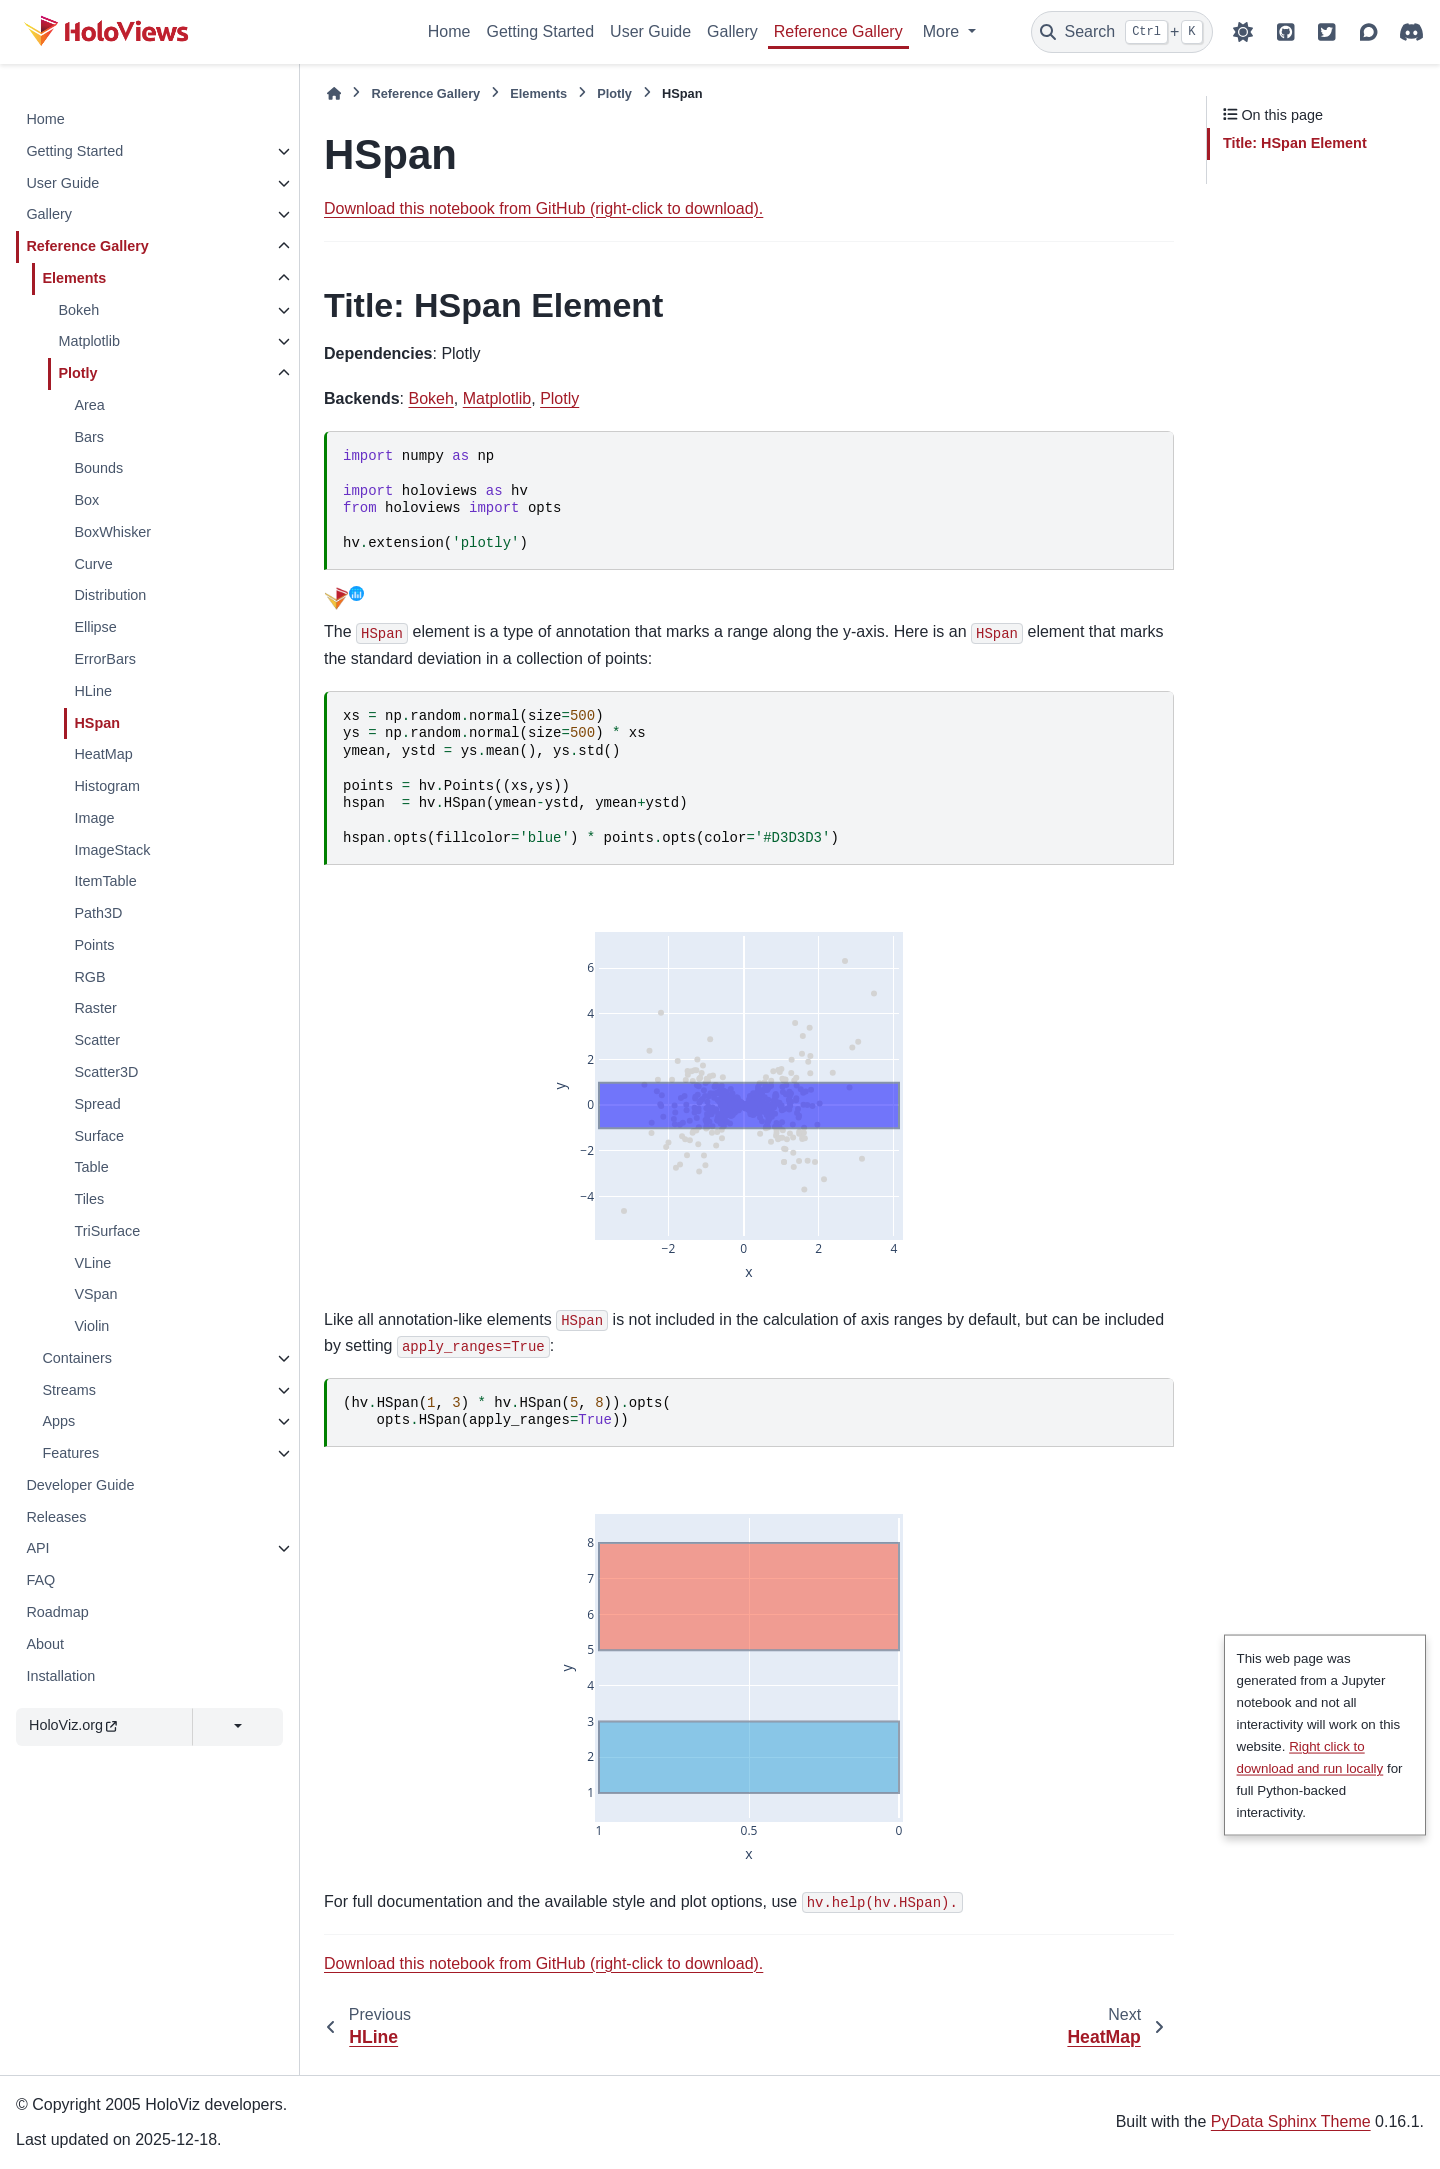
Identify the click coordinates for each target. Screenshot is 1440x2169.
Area (89, 405)
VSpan (95, 1294)
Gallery (732, 31)
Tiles (89, 1199)
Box (86, 500)
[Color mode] (1243, 32)
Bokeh (78, 310)
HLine (93, 691)
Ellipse (95, 627)
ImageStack (112, 850)
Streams (69, 1390)
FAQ (40, 1580)
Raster (95, 1008)
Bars (89, 437)
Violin (91, 1326)
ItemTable (105, 881)
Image (94, 818)
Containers (77, 1358)
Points (94, 945)
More (943, 31)
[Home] (334, 93)
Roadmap (57, 1612)
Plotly (77, 373)
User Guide (650, 31)
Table (91, 1167)
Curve (93, 564)
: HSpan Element (1295, 143)
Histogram (107, 786)
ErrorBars (105, 659)
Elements (74, 278)
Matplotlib (89, 341)
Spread (97, 1104)
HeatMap (103, 754)
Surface (99, 1136)
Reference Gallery (838, 31)
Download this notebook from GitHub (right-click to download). (543, 208)
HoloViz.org (73, 1725)
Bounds (98, 468)
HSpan (97, 723)
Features (70, 1453)
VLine (92, 1263)
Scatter (97, 1040)
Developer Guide (80, 1485)
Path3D (98, 913)
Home (449, 31)
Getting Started (540, 31)
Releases (56, 1517)
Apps (58, 1421)
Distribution (110, 595)
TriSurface (107, 1231)
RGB (89, 977)
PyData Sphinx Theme (1291, 2121)
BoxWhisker (112, 532)
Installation (60, 1676)
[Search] (1122, 32)
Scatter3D (106, 1072)
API (37, 1548)
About (45, 1644)
